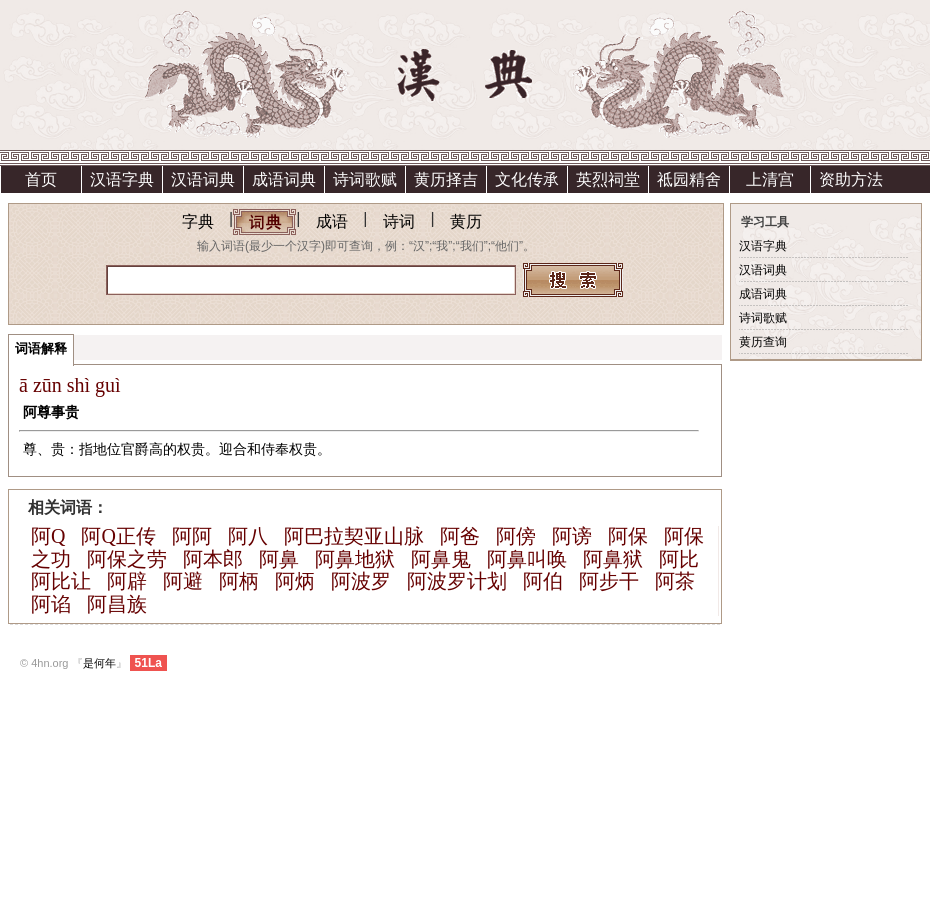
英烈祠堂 (608, 179)
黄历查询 (763, 342)
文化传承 (527, 179)
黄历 (466, 221)
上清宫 (770, 179)
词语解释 (41, 348)
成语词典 (284, 179)
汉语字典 (122, 179)
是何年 (99, 663)
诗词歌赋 (365, 179)
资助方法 (851, 179)
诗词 (399, 221)
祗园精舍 (689, 179)
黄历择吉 (446, 179)
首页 (41, 179)
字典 (198, 221)
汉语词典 (203, 179)
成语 (332, 221)
